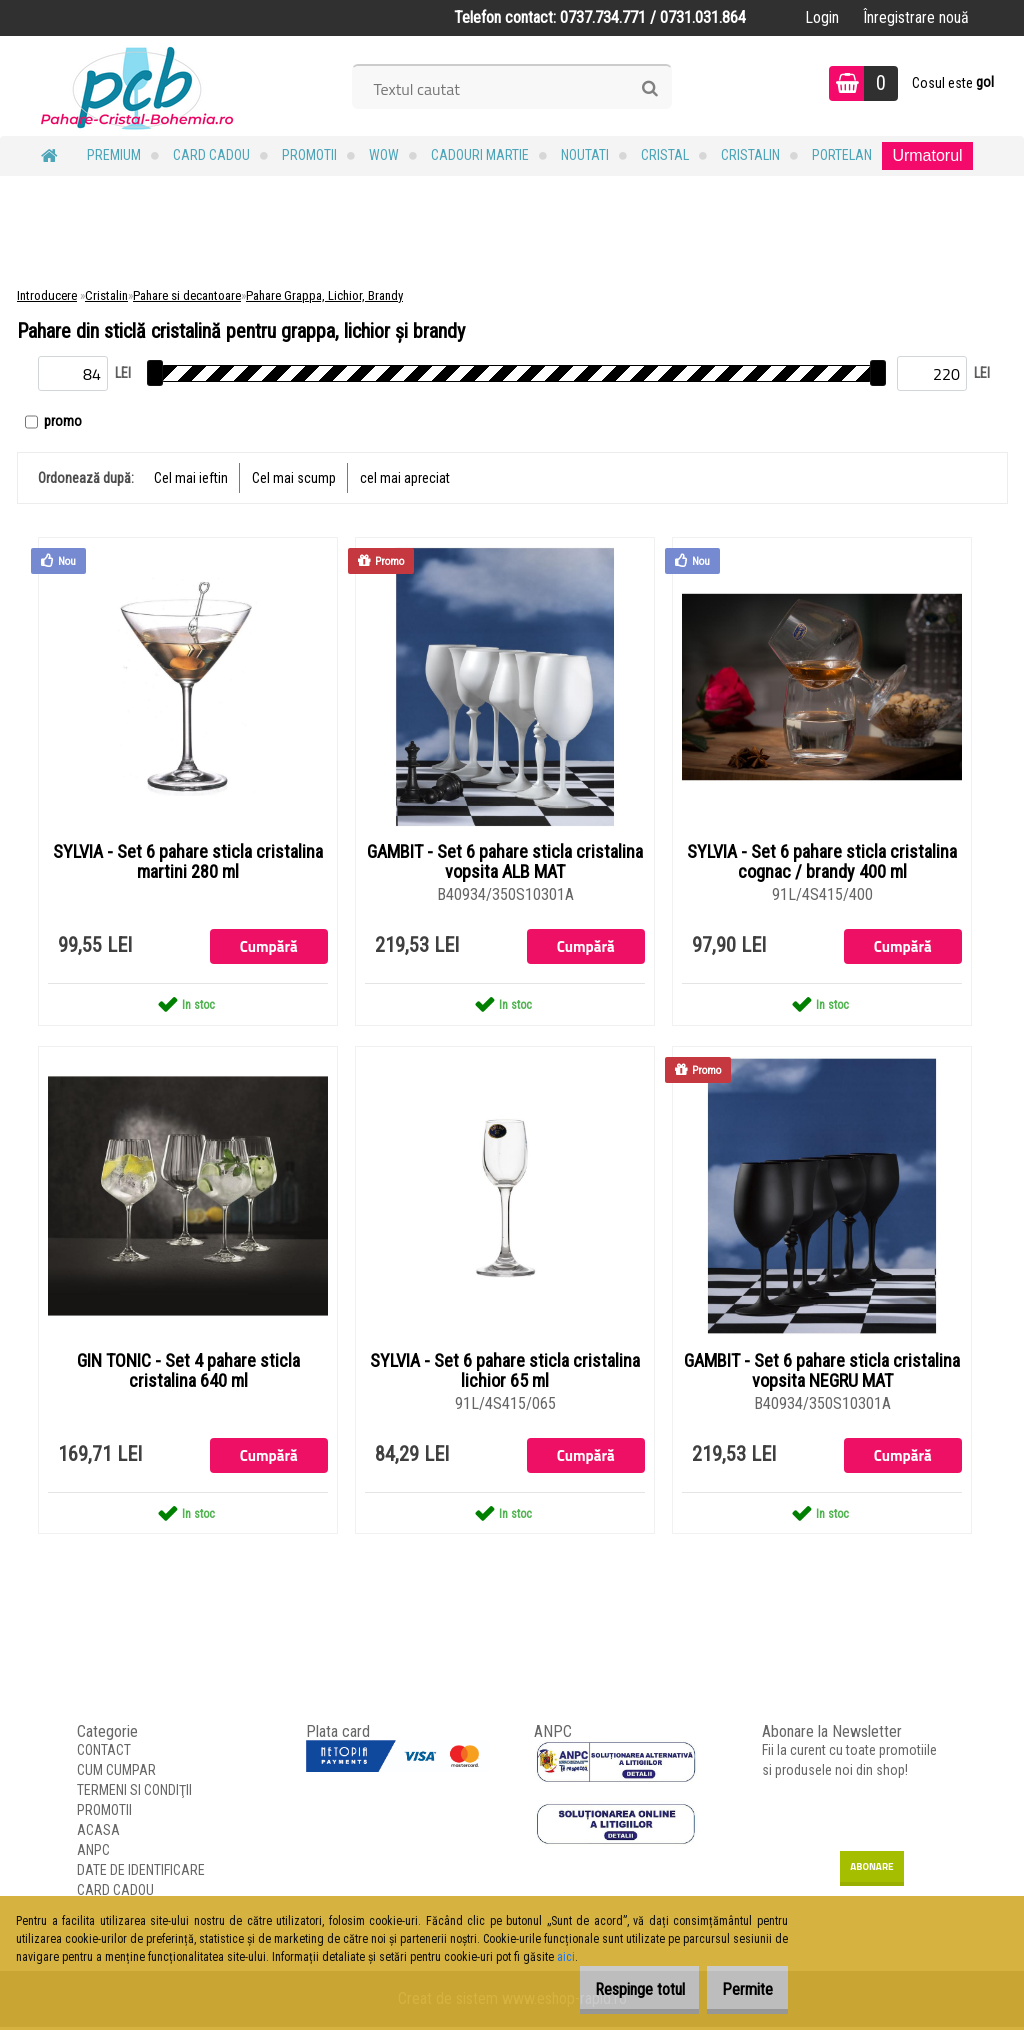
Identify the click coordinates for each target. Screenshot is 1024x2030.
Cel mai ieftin (191, 478)
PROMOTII (309, 155)
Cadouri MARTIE (480, 155)
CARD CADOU (211, 155)
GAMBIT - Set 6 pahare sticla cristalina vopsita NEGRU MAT (822, 1373)
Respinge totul (609, 1989)
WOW (384, 155)
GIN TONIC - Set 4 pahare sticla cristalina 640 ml (188, 1373)
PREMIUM (114, 155)
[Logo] (137, 86)
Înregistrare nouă (916, 17)
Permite (737, 1989)
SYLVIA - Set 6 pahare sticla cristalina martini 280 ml (188, 863)
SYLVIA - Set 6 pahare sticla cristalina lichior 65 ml (505, 1373)
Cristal (665, 155)
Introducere (47, 295)
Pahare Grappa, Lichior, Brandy (324, 295)
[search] (649, 89)
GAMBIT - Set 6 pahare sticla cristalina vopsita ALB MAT (505, 863)
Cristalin (750, 155)
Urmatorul (927, 155)
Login (822, 17)
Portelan (842, 155)
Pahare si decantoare (187, 295)
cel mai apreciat (405, 478)
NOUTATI (585, 155)
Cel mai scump (294, 478)
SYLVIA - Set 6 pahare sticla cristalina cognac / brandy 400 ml (822, 863)
